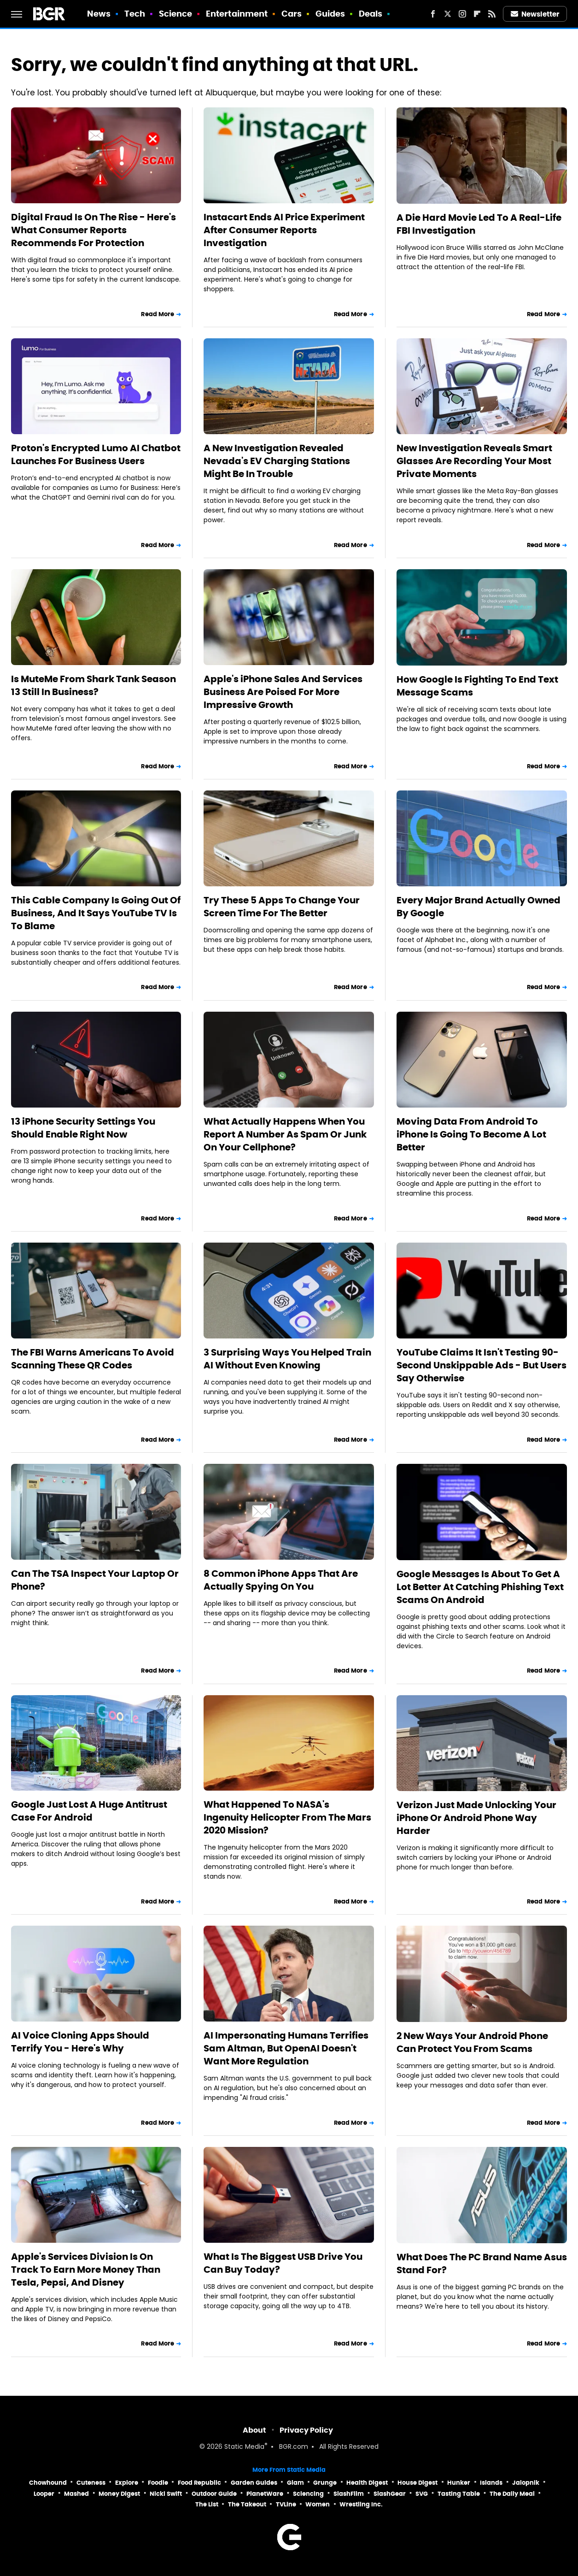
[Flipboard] (477, 14)
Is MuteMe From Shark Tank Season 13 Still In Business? (93, 685)
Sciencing (308, 2494)
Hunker (458, 2483)
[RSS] (492, 14)
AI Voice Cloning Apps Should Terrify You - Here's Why (80, 2041)
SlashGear (390, 2494)
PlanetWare (264, 2494)
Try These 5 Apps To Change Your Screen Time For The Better (282, 906)
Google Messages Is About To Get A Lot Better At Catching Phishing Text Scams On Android (480, 1587)
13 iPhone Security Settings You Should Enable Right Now (83, 1127)
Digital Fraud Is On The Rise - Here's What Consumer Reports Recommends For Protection (93, 230)
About (254, 2430)
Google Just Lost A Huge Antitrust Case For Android (89, 1810)
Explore (126, 2483)
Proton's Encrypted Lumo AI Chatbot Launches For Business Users (96, 454)
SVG (421, 2494)
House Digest (417, 2483)
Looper (44, 2494)
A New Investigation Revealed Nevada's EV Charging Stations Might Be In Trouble (277, 461)
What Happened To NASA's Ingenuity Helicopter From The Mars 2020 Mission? (287, 1817)
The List (206, 2504)
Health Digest (367, 2483)
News (99, 13)
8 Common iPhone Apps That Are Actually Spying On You (281, 1580)
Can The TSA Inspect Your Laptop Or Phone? (95, 1580)
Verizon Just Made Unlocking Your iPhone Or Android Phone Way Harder (476, 1818)
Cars (291, 13)
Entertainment (237, 13)
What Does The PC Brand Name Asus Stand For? (482, 2263)
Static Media (244, 2447)
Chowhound (48, 2483)
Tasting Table (459, 2494)
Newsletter (535, 14)
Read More (157, 314)
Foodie (158, 2483)
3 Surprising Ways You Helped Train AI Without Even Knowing (287, 1358)
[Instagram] (462, 14)
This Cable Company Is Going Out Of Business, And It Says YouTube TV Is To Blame (96, 913)
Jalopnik (525, 2483)
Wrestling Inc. (361, 2504)
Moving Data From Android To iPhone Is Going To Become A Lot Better (471, 1134)
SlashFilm (348, 2494)
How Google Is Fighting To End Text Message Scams (477, 685)
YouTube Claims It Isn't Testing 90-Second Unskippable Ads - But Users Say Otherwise (481, 1365)
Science (176, 13)
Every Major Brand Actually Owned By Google (478, 906)
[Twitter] (447, 14)
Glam (295, 2483)
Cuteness (90, 2483)
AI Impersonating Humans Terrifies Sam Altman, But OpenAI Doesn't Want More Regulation (286, 2048)
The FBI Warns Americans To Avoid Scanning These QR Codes (92, 1358)
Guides (330, 13)
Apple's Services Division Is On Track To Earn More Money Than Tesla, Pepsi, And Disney (85, 2269)
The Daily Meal (512, 2494)
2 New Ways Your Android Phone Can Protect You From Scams (472, 2042)
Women (317, 2504)
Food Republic (199, 2483)
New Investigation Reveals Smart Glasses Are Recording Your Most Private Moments (474, 461)
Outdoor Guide (214, 2494)
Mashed (76, 2494)
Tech (134, 13)
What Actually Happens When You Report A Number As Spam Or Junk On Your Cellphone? (285, 1134)
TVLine (286, 2504)
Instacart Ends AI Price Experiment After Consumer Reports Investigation (284, 230)
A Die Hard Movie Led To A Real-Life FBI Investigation (479, 224)
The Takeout (247, 2504)
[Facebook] (433, 14)
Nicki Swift (166, 2494)
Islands (491, 2483)
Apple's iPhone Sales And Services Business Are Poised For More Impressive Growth (283, 692)
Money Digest (119, 2494)
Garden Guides (254, 2483)
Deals (371, 13)
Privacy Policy (306, 2430)
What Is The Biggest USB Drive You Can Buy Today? (283, 2263)
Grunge (325, 2483)
